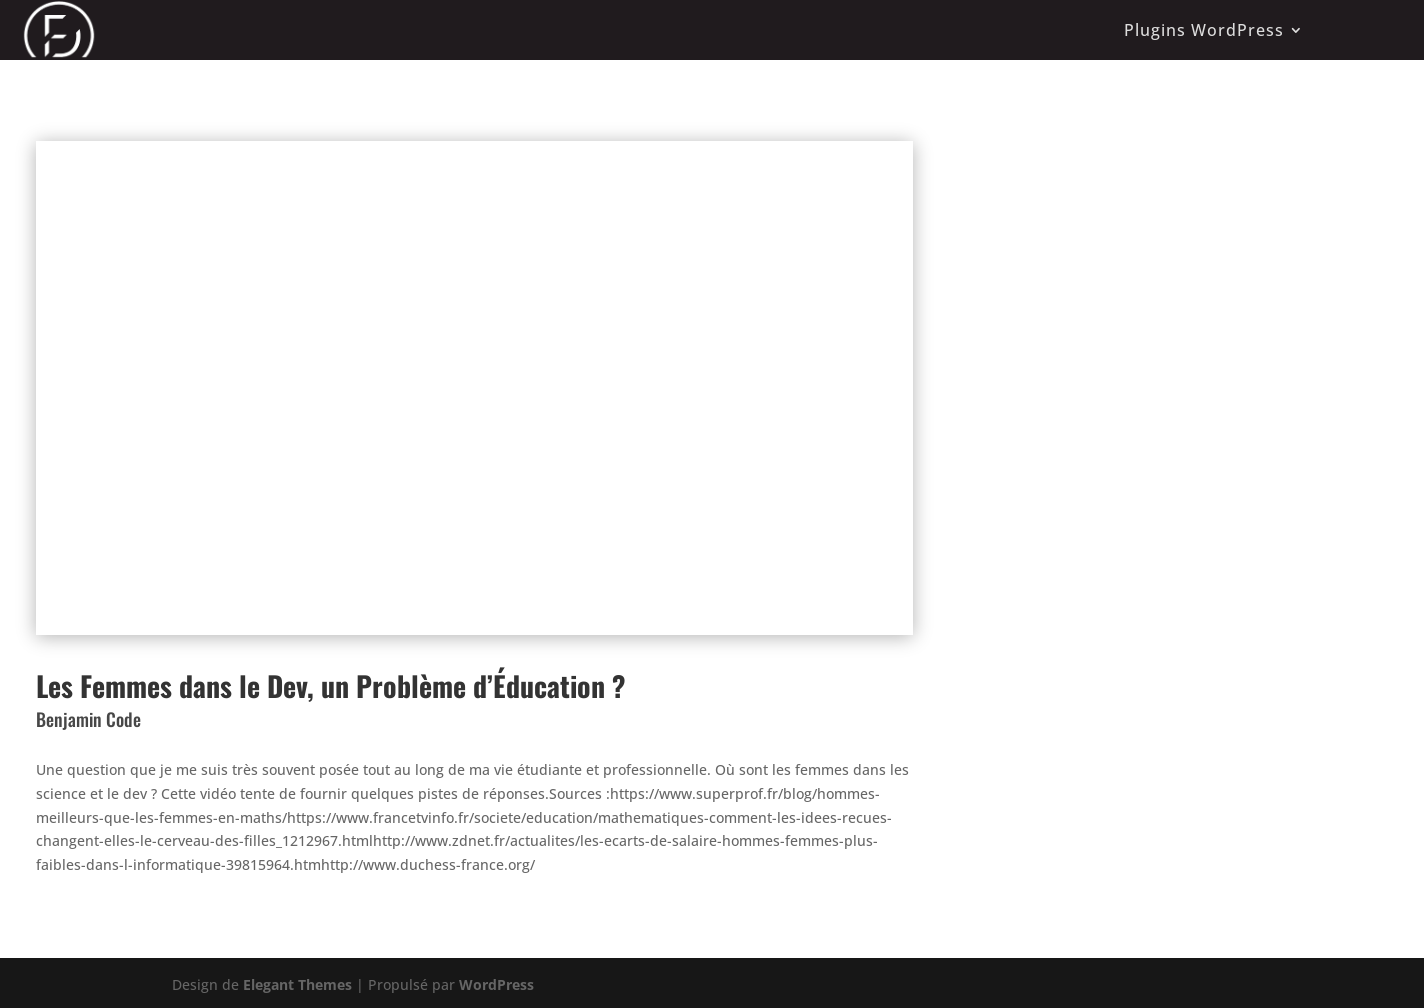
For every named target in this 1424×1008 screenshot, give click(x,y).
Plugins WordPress (1204, 30)
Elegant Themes (297, 984)
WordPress (496, 984)
